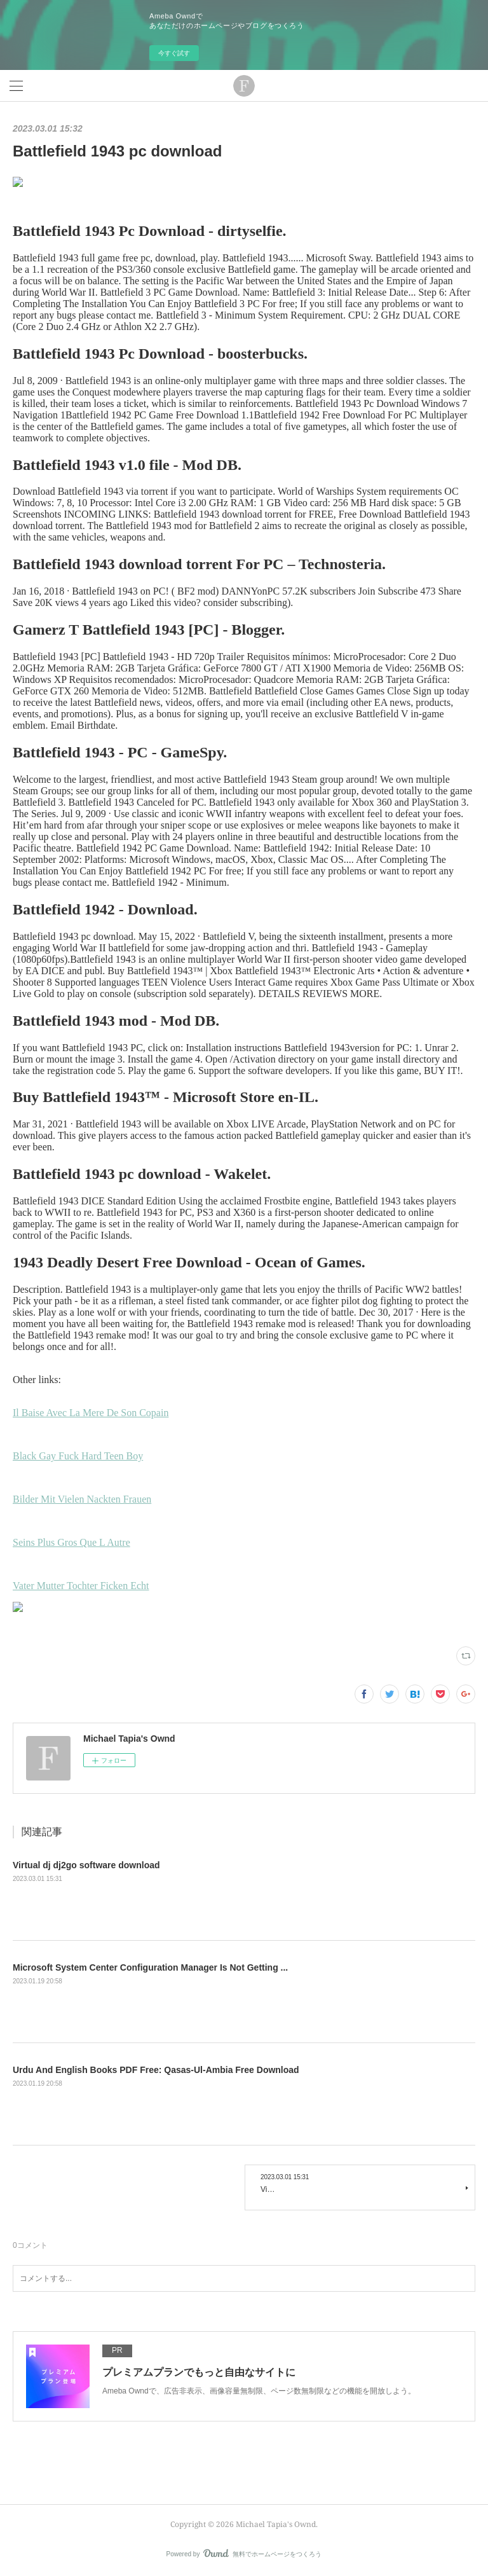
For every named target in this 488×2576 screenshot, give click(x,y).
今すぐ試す (174, 53)
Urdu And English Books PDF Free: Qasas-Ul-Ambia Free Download (156, 2070)
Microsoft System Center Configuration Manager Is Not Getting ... (150, 1967)
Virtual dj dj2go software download (86, 1865)
